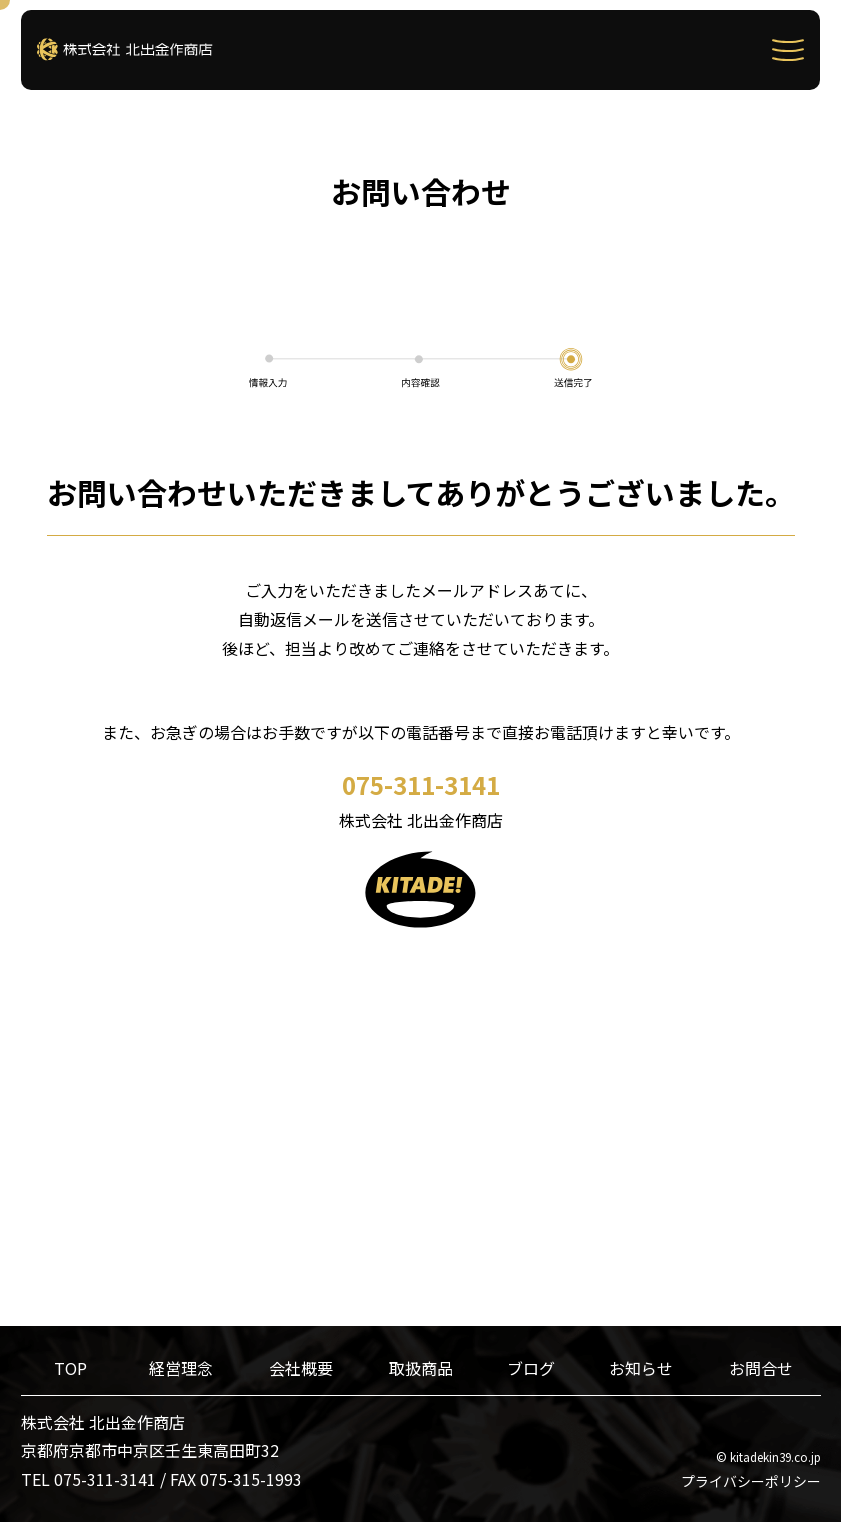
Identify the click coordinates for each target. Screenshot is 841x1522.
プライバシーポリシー (751, 1481)
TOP (70, 1368)
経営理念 (181, 1368)
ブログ (531, 1368)
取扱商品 (421, 1368)
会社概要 (301, 1368)
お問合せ (761, 1368)
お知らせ (641, 1368)
